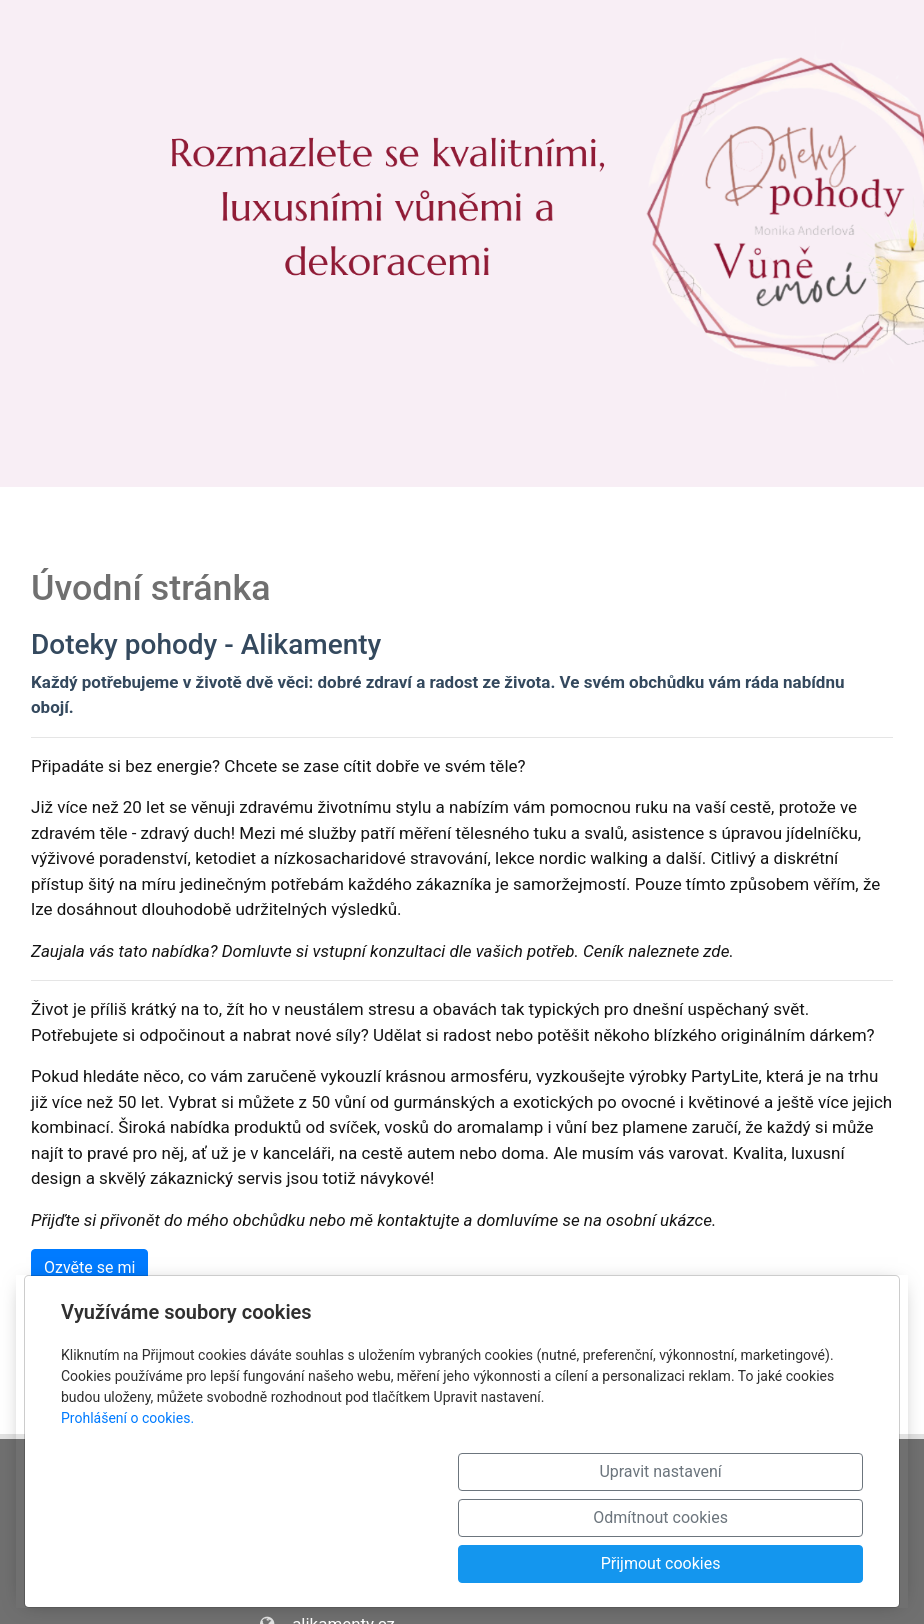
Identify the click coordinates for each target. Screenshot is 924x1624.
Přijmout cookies (775, 1563)
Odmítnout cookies (591, 1563)
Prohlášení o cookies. (127, 1510)
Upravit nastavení (407, 1563)
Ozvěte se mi (89, 1267)
